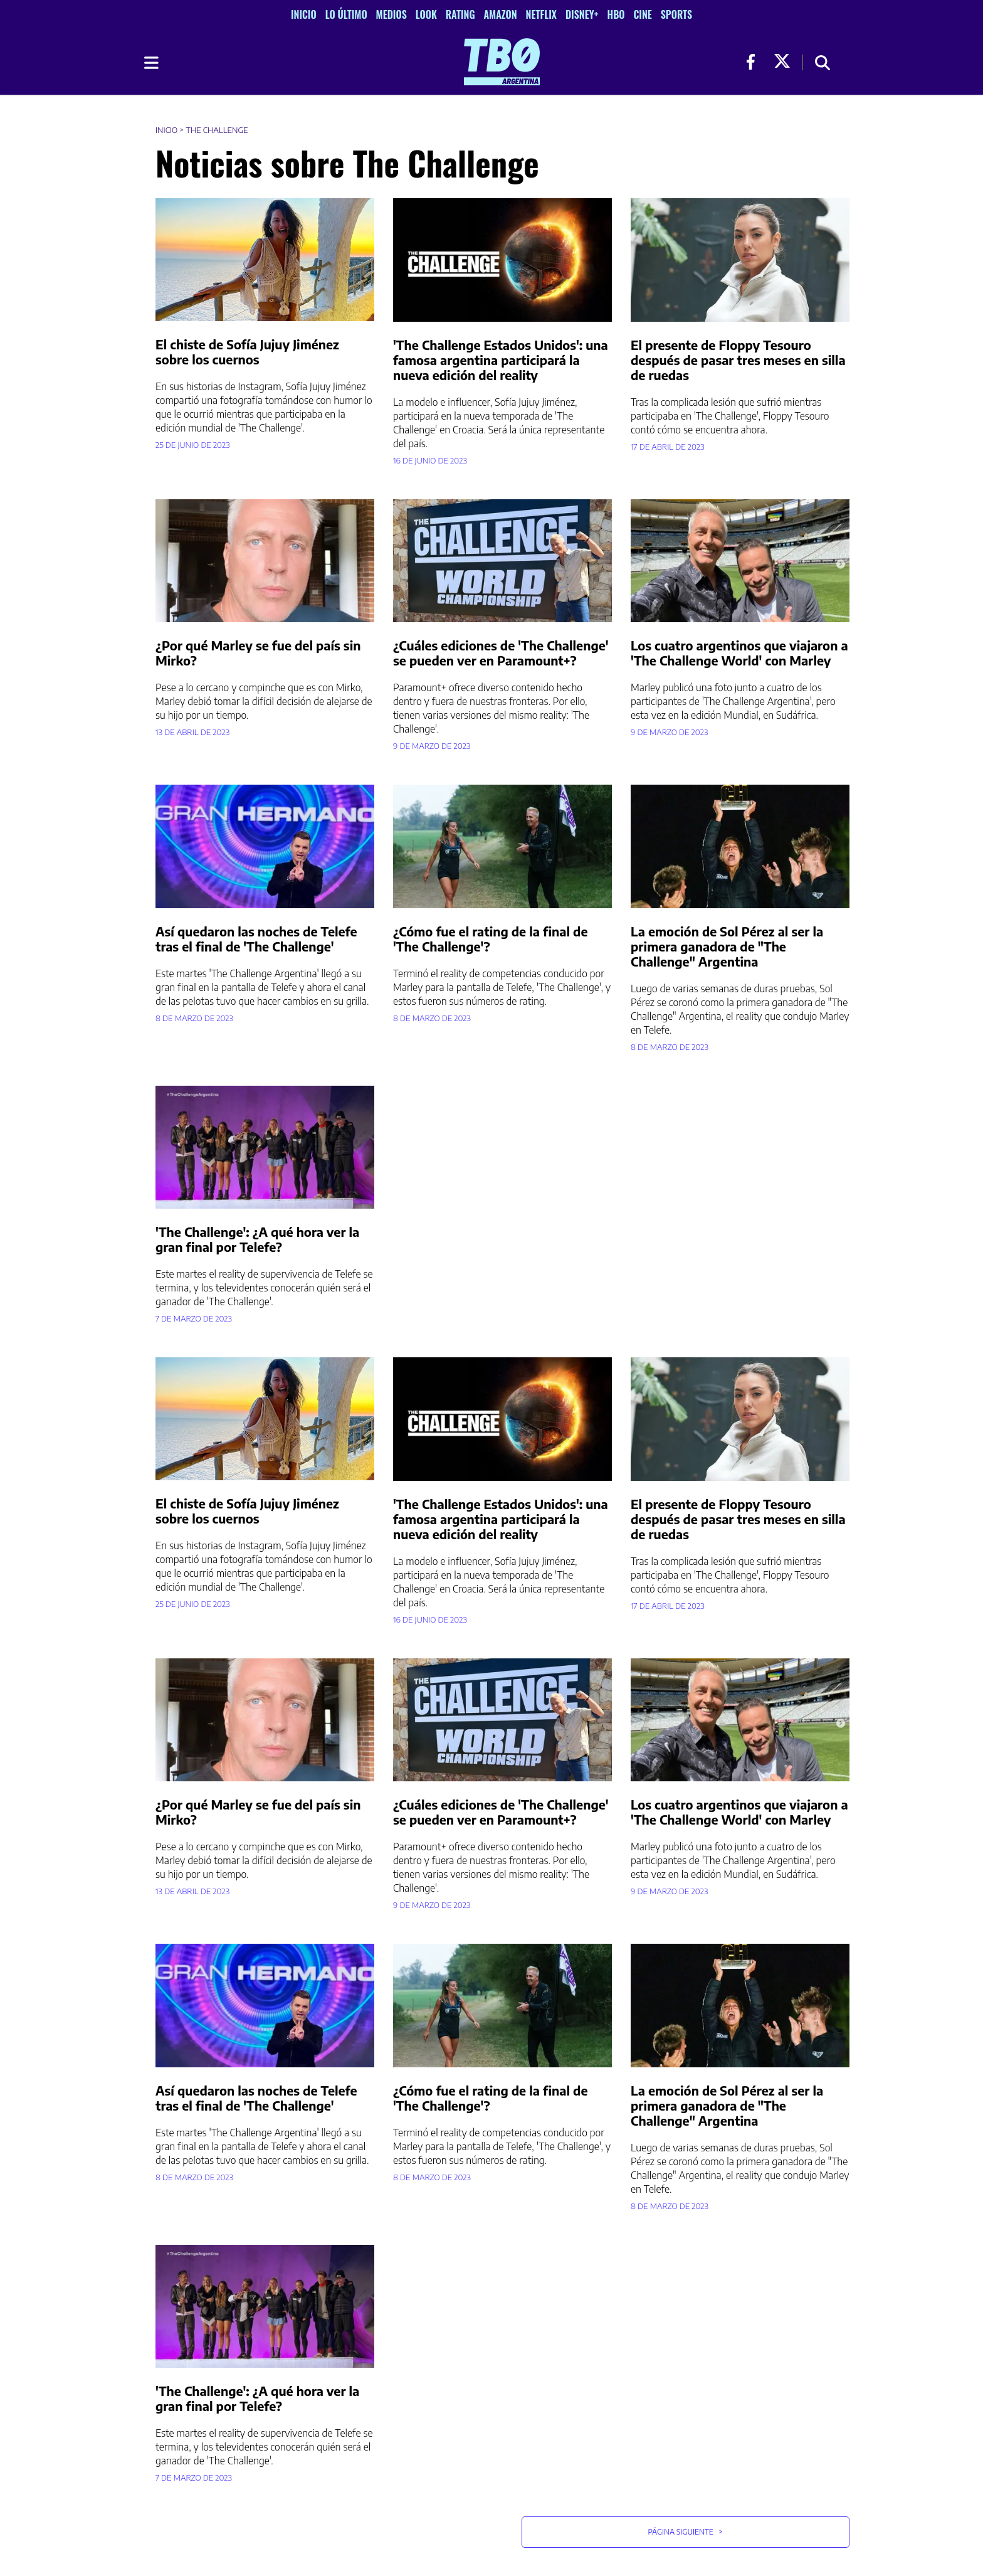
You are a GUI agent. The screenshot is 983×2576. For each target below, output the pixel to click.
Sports (676, 14)
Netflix (541, 14)
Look (426, 14)
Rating (460, 14)
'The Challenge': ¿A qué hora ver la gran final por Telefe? (257, 1239)
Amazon (500, 14)
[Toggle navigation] (150, 62)
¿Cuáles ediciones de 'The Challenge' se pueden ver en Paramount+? (501, 652)
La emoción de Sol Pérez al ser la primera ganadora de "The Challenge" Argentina (727, 946)
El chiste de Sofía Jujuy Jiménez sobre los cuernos (247, 351)
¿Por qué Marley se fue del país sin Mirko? (257, 652)
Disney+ (582, 14)
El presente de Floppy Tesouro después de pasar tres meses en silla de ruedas (738, 360)
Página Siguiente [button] (685, 2531)
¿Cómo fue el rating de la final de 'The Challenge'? (490, 938)
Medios (391, 14)
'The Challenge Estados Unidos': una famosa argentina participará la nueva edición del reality (500, 360)
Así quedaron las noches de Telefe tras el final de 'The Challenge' (256, 938)
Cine (642, 14)
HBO (616, 14)
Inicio (304, 14)
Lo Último (346, 14)
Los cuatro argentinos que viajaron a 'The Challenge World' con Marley (739, 652)
